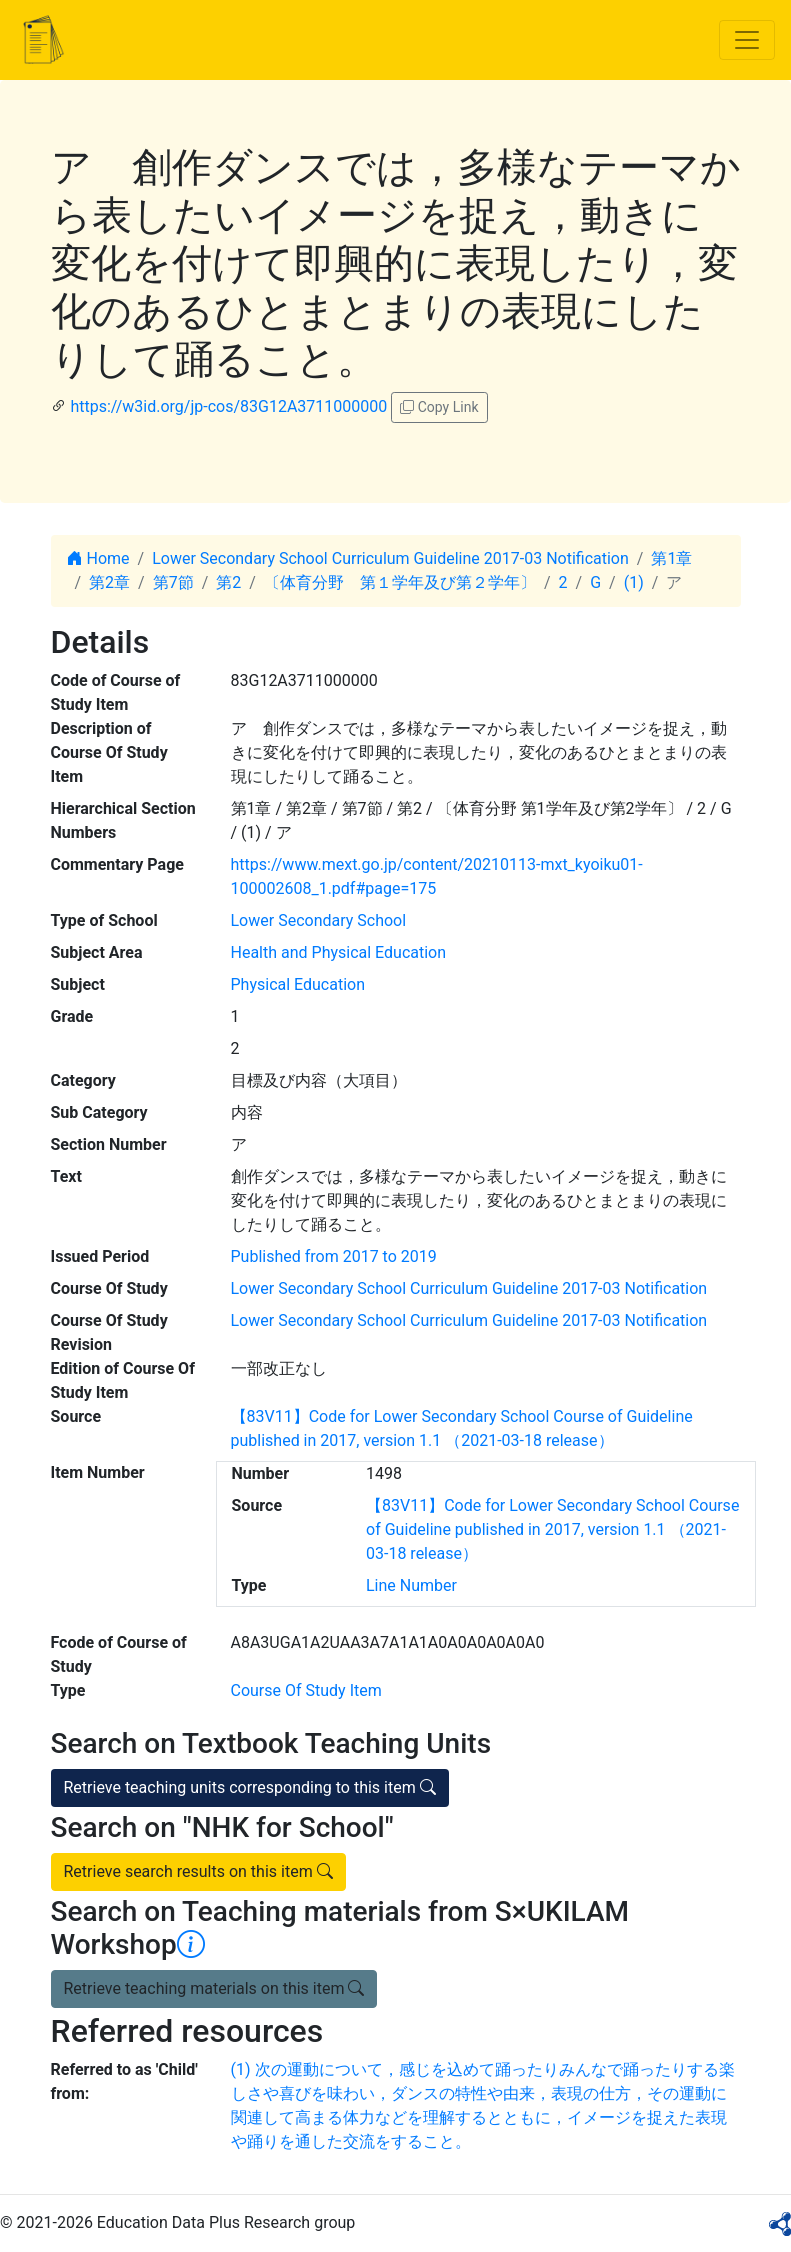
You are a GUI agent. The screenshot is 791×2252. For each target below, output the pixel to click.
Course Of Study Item (306, 1690)
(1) (634, 582)
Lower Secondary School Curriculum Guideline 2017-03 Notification (390, 558)
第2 (228, 582)
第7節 (173, 582)
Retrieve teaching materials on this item (214, 1988)
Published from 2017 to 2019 (334, 1256)
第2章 (109, 582)
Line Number (411, 1585)
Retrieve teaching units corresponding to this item (250, 1787)
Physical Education (298, 984)
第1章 (671, 558)
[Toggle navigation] (747, 40)
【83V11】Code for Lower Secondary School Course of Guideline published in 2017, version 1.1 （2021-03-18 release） (552, 1529)
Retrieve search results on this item (198, 1871)
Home (98, 558)
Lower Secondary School (319, 920)
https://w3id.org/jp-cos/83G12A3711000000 (228, 406)
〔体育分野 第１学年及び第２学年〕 (400, 582)
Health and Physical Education (339, 952)
